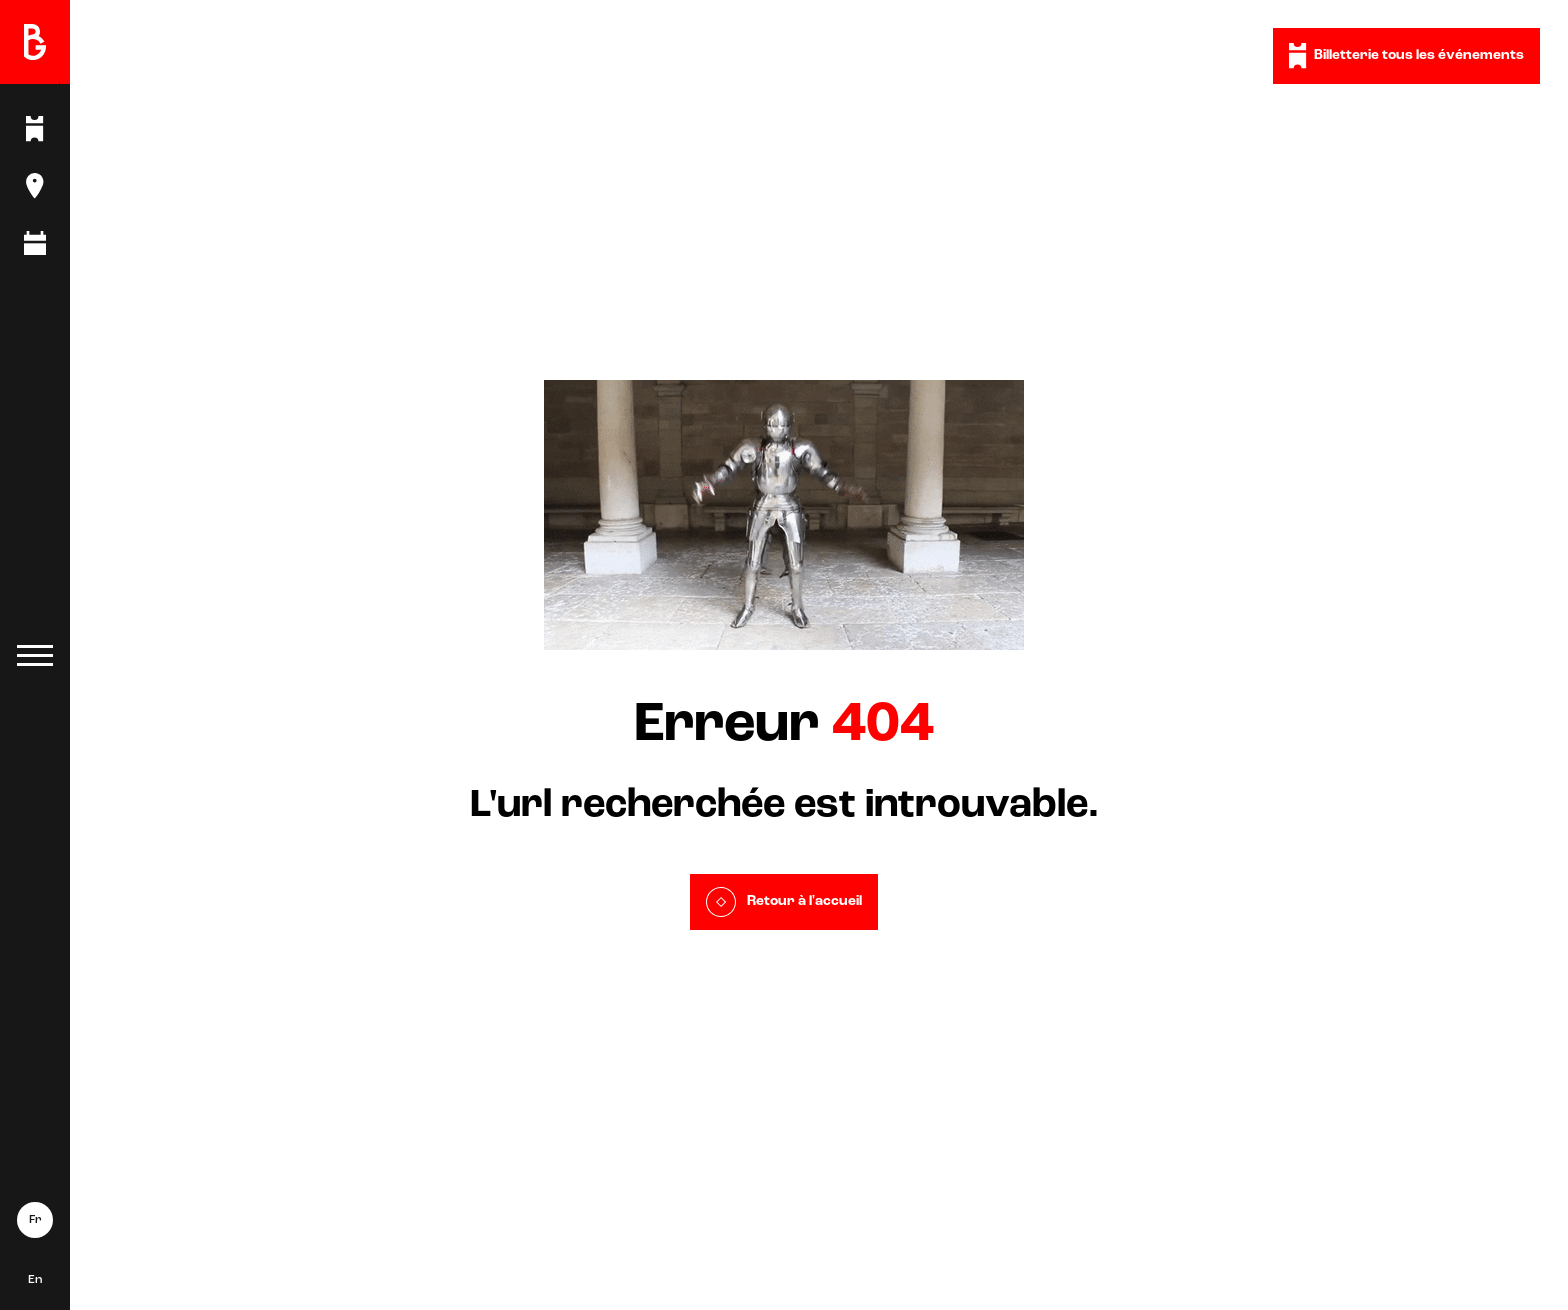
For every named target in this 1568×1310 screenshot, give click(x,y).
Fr (35, 1220)
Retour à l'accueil (784, 902)
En (35, 1280)
